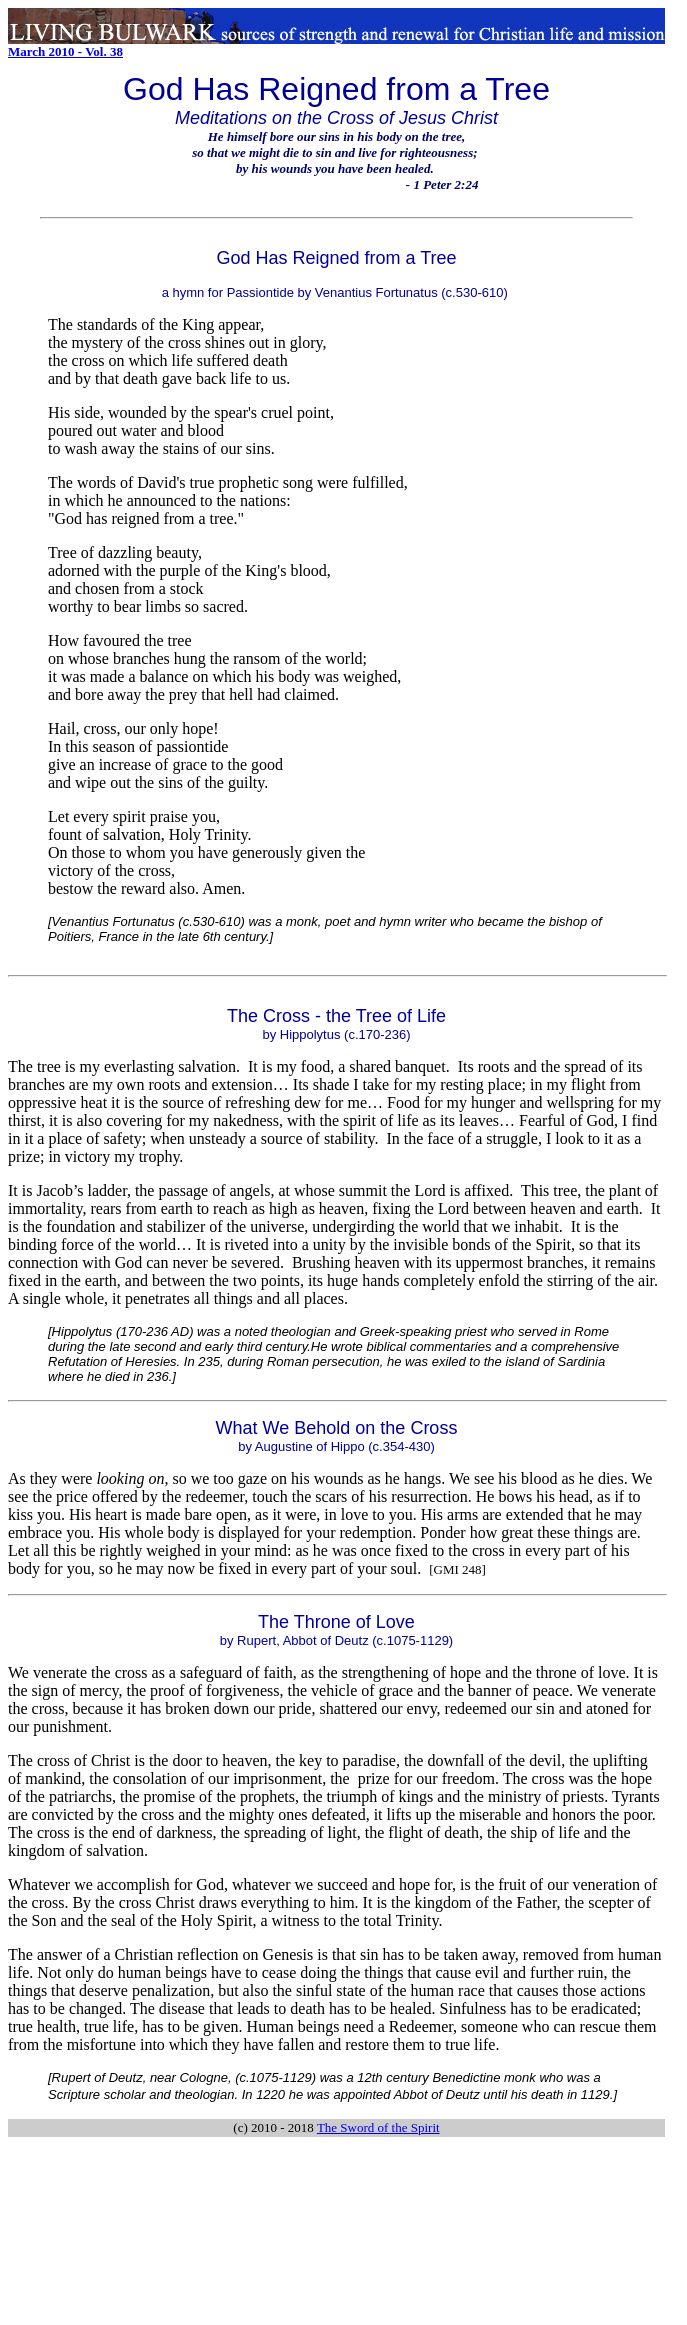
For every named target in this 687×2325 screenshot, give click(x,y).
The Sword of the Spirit (378, 2127)
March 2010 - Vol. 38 (65, 51)
